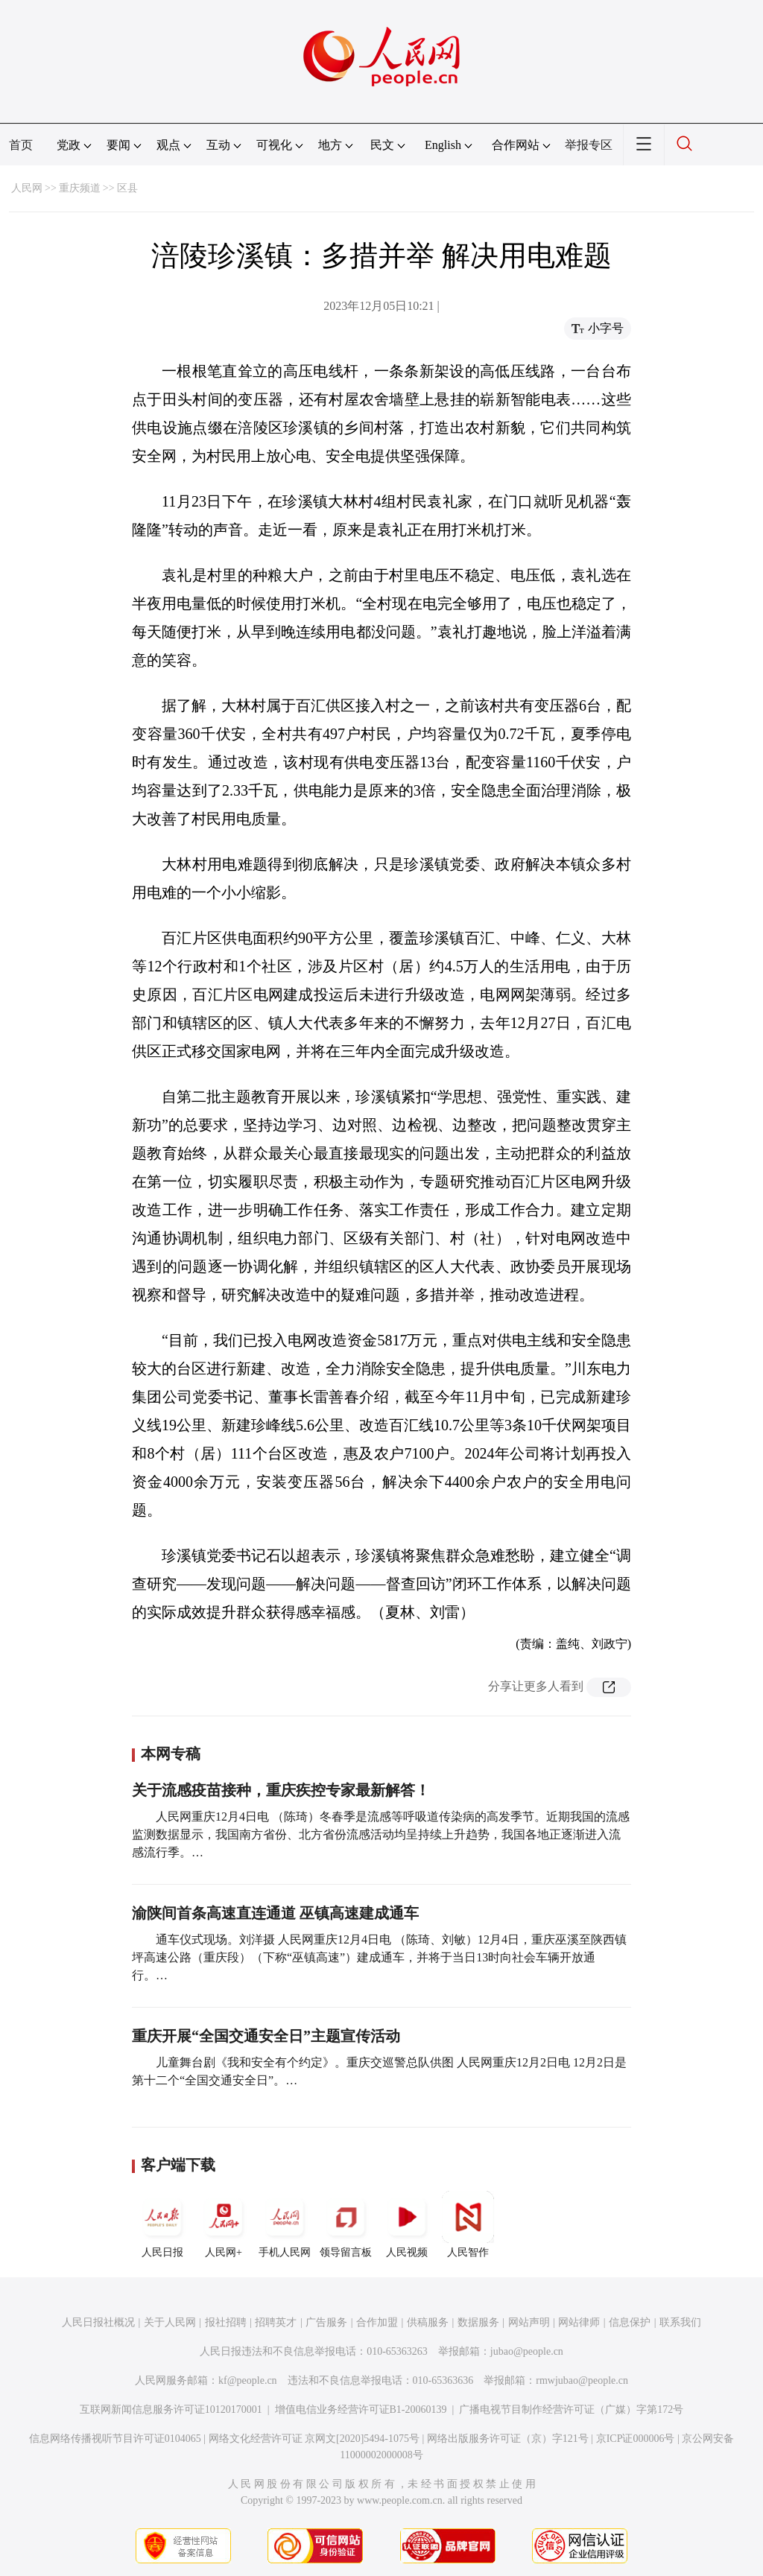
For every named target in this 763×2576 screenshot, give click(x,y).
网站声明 (529, 2322)
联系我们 (680, 2322)
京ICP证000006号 (635, 2438)
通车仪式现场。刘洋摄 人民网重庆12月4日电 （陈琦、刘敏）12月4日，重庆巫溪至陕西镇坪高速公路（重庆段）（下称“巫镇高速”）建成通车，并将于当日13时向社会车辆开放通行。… (379, 1957)
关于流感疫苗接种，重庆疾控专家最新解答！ (281, 1790)
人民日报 (162, 2224)
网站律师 (579, 2322)
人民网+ (223, 2224)
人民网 (26, 188)
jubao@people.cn (526, 2351)
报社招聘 (226, 2322)
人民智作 (468, 2224)
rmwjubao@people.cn (582, 2380)
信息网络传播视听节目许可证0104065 (115, 2438)
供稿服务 (428, 2322)
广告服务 (326, 2322)
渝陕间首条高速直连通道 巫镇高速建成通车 (275, 1913)
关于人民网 (170, 2322)
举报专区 (588, 145)
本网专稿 (170, 1753)
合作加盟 (377, 2322)
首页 (21, 145)
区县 (127, 188)
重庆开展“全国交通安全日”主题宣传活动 (266, 2036)
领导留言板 (346, 2224)
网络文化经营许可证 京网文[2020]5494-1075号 (314, 2438)
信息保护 (629, 2322)
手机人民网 (285, 2224)
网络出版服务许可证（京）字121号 (508, 2438)
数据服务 (478, 2322)
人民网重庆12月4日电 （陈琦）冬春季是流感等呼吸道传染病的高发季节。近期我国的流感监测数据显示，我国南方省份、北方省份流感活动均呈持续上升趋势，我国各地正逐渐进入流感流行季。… (381, 1834)
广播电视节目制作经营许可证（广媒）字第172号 (571, 2409)
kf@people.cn (247, 2380)
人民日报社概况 (98, 2322)
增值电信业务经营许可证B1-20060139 (361, 2409)
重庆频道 (80, 188)
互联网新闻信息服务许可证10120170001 (171, 2409)
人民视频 (407, 2224)
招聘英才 (276, 2322)
